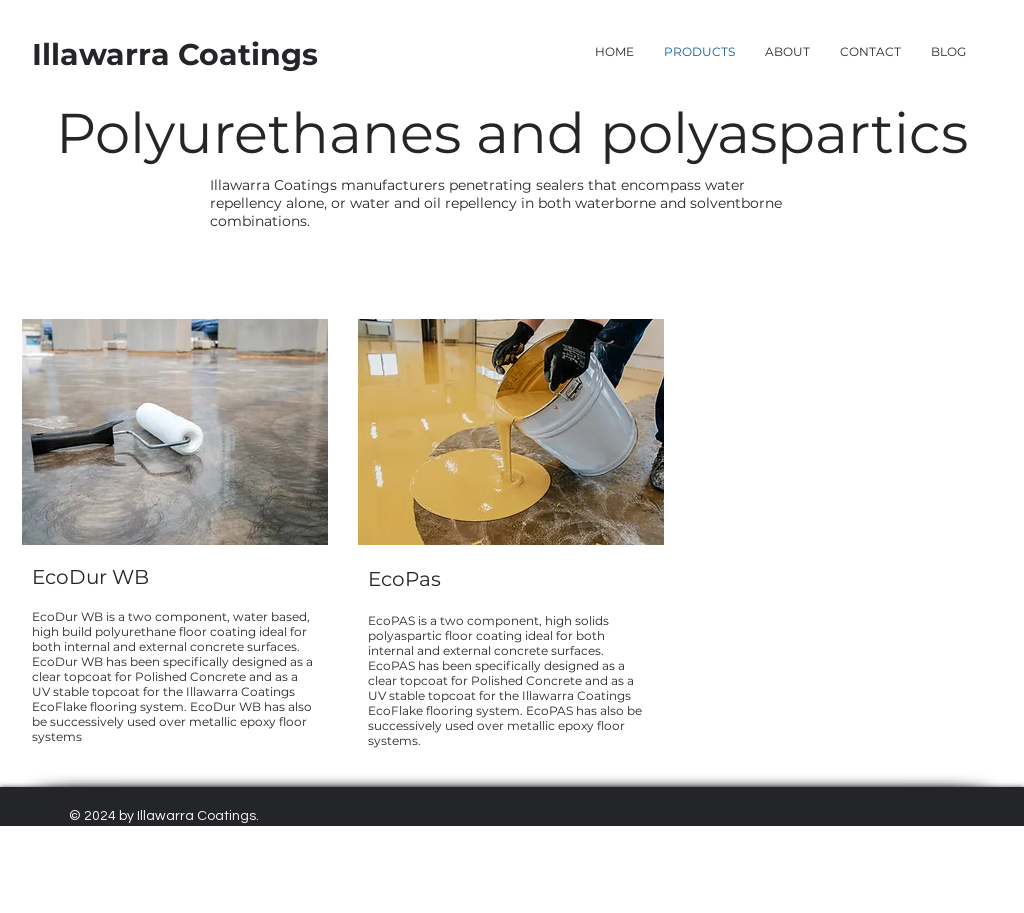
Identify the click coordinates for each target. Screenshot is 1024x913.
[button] (870, 52)
